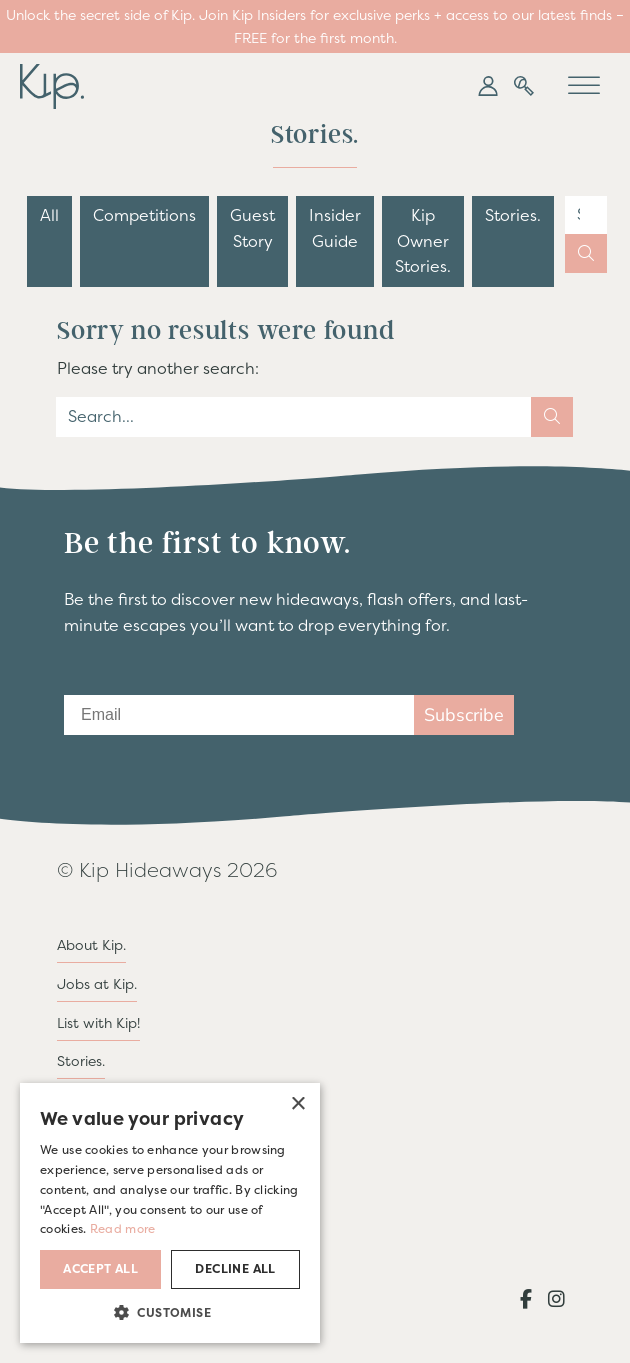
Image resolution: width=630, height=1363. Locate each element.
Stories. (513, 215)
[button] (488, 86)
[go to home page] (52, 84)
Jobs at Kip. (97, 984)
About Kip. (91, 945)
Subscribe (464, 715)
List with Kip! (98, 1023)
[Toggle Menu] (584, 86)
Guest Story (252, 228)
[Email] (239, 715)
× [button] (297, 1104)
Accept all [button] (100, 1269)
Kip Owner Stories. (423, 241)
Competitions (144, 215)
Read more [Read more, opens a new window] (123, 1229)
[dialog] (170, 1213)
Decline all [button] (235, 1269)
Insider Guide (335, 228)
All (49, 215)
